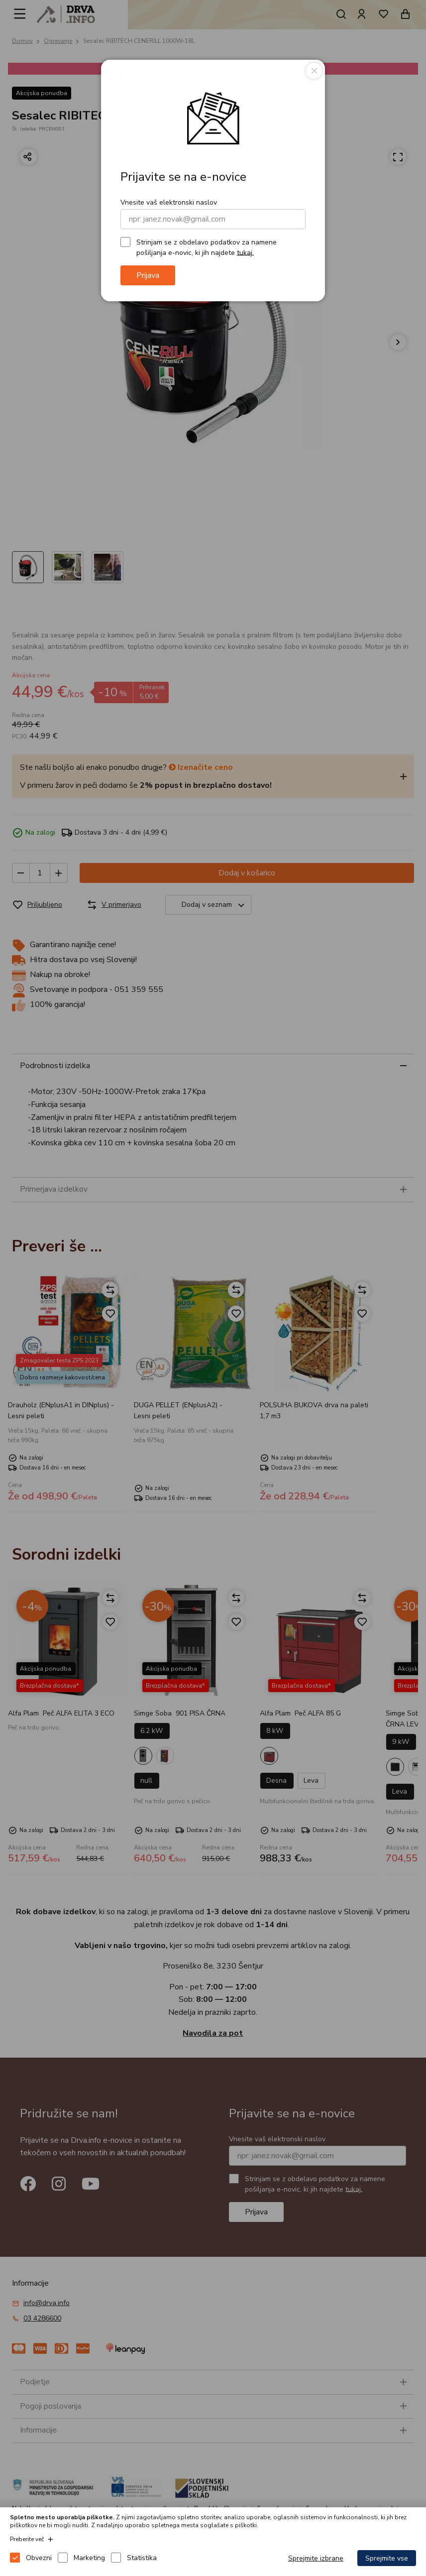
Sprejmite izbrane (315, 2558)
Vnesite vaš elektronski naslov (168, 202)
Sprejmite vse (386, 2558)
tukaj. (245, 252)
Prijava (147, 275)
